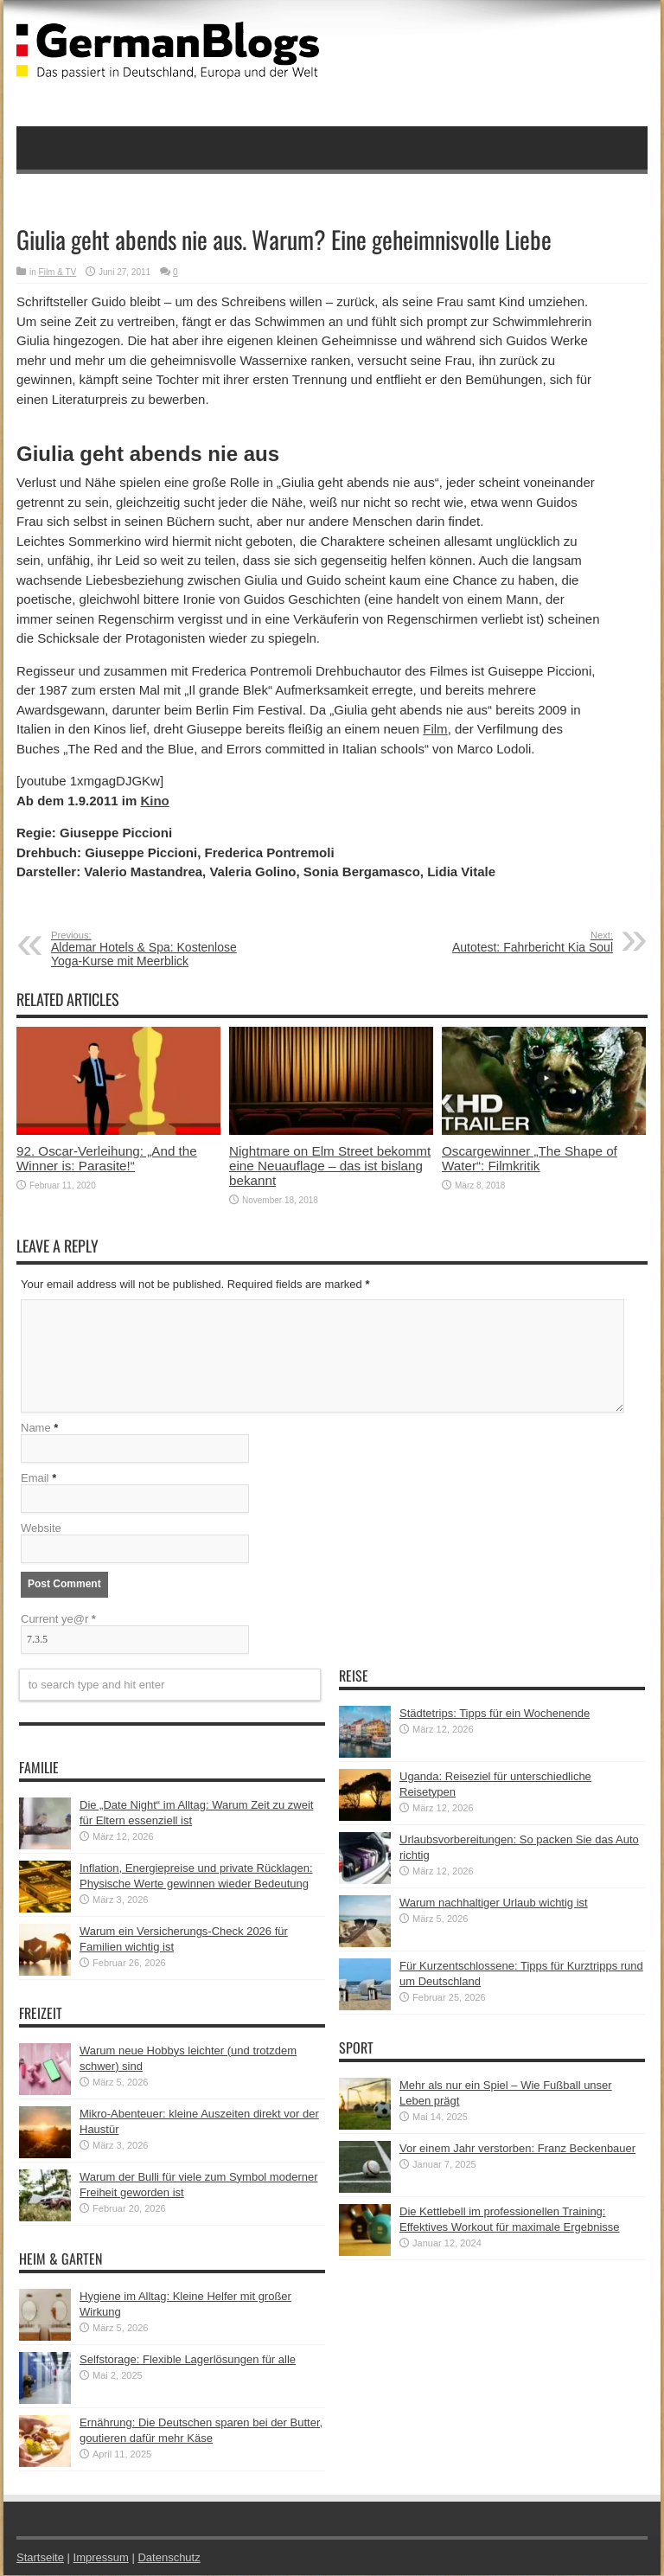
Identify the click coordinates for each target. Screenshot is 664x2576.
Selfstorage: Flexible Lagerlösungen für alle (188, 2360)
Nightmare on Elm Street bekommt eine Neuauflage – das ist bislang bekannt (330, 1166)
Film (435, 728)
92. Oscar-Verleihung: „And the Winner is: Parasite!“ (106, 1158)
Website (41, 1528)
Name (36, 1428)
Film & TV (58, 272)
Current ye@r (58, 1619)
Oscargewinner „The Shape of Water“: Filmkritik (529, 1158)
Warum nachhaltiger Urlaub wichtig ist (493, 1903)
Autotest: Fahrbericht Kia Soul (507, 942)
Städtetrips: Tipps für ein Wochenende (494, 1714)
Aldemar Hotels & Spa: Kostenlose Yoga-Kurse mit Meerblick (157, 949)
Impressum (101, 2558)
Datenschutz (168, 2558)
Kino (154, 800)
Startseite (40, 2558)
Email (35, 1478)
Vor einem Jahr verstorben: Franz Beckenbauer (517, 2149)
